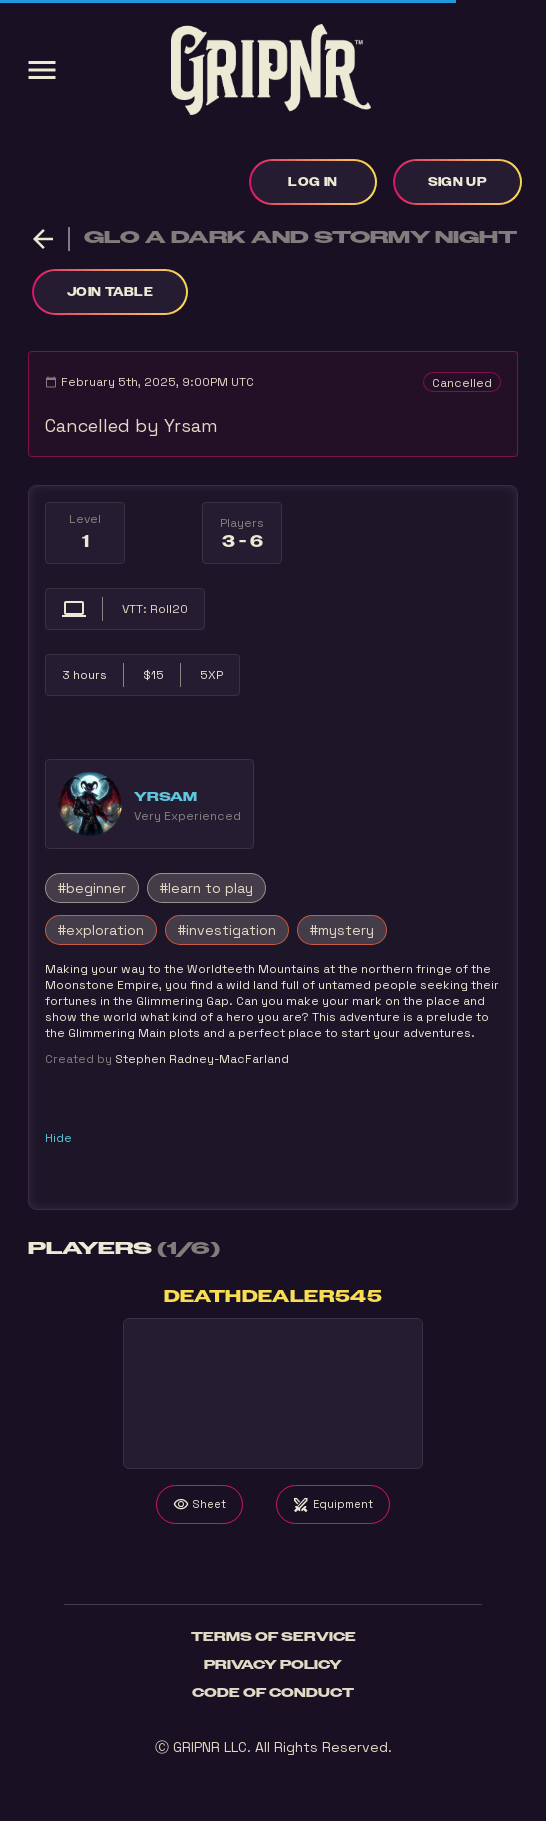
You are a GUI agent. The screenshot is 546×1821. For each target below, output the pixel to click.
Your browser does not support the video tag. (273, 1393)
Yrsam (165, 797)
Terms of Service (273, 1637)
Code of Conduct (273, 1693)
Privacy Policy (273, 1665)
